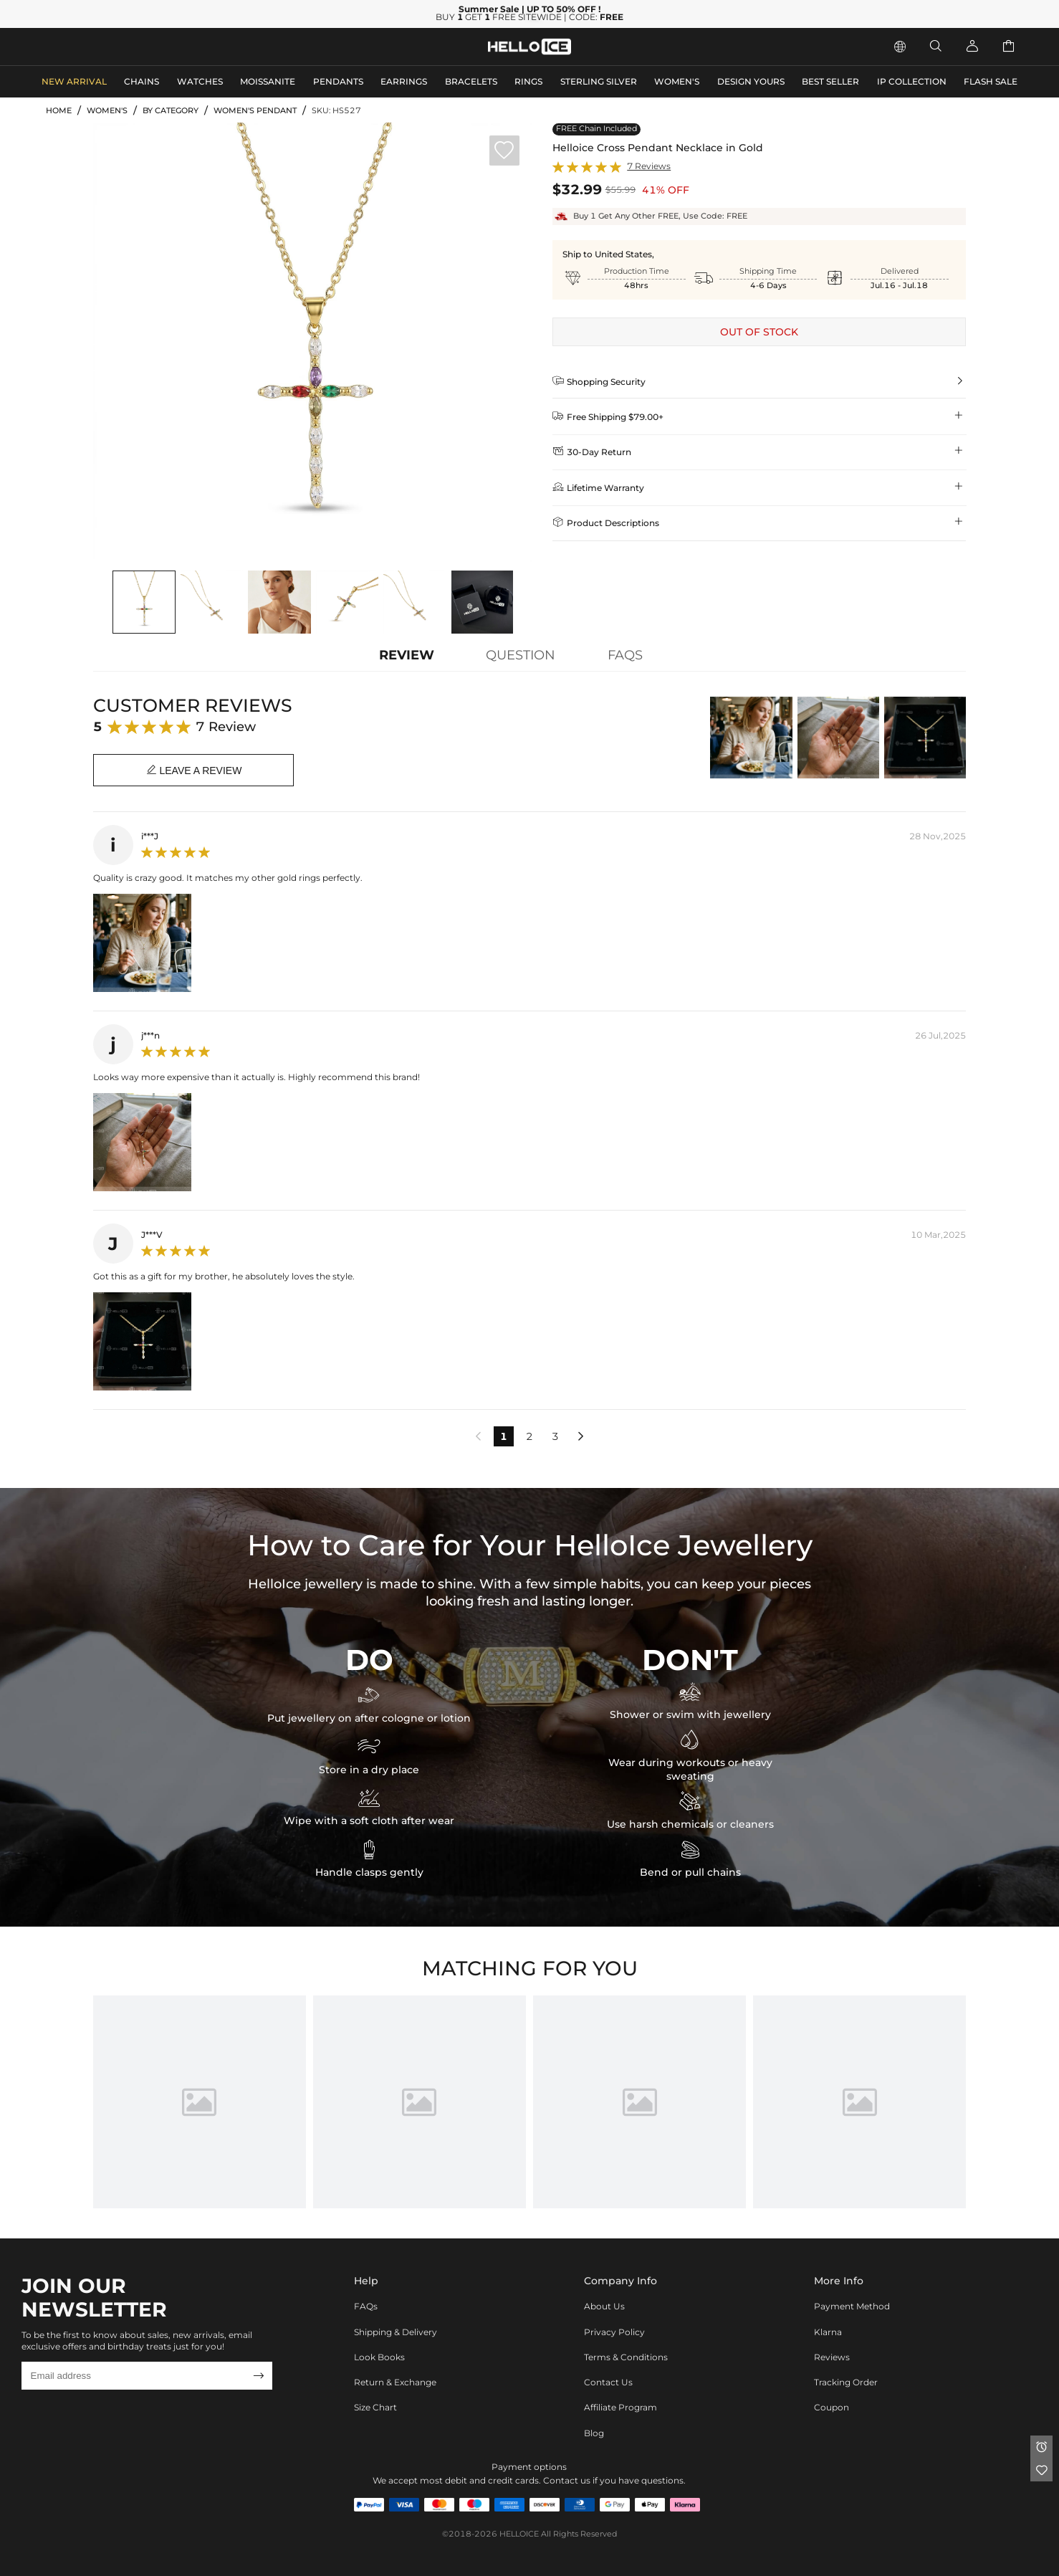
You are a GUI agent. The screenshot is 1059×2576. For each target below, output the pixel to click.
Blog (594, 2433)
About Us (604, 2306)
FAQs (366, 2306)
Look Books (379, 2357)
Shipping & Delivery (395, 2332)
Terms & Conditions (626, 2357)
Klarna (828, 2332)
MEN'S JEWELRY (89, 45)
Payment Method (852, 2306)
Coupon (831, 2407)
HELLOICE (519, 2534)
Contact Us (608, 2382)
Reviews (832, 2357)
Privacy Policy (614, 2332)
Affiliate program (620, 2407)
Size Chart (375, 2407)
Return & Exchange (395, 2382)
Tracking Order (846, 2382)
